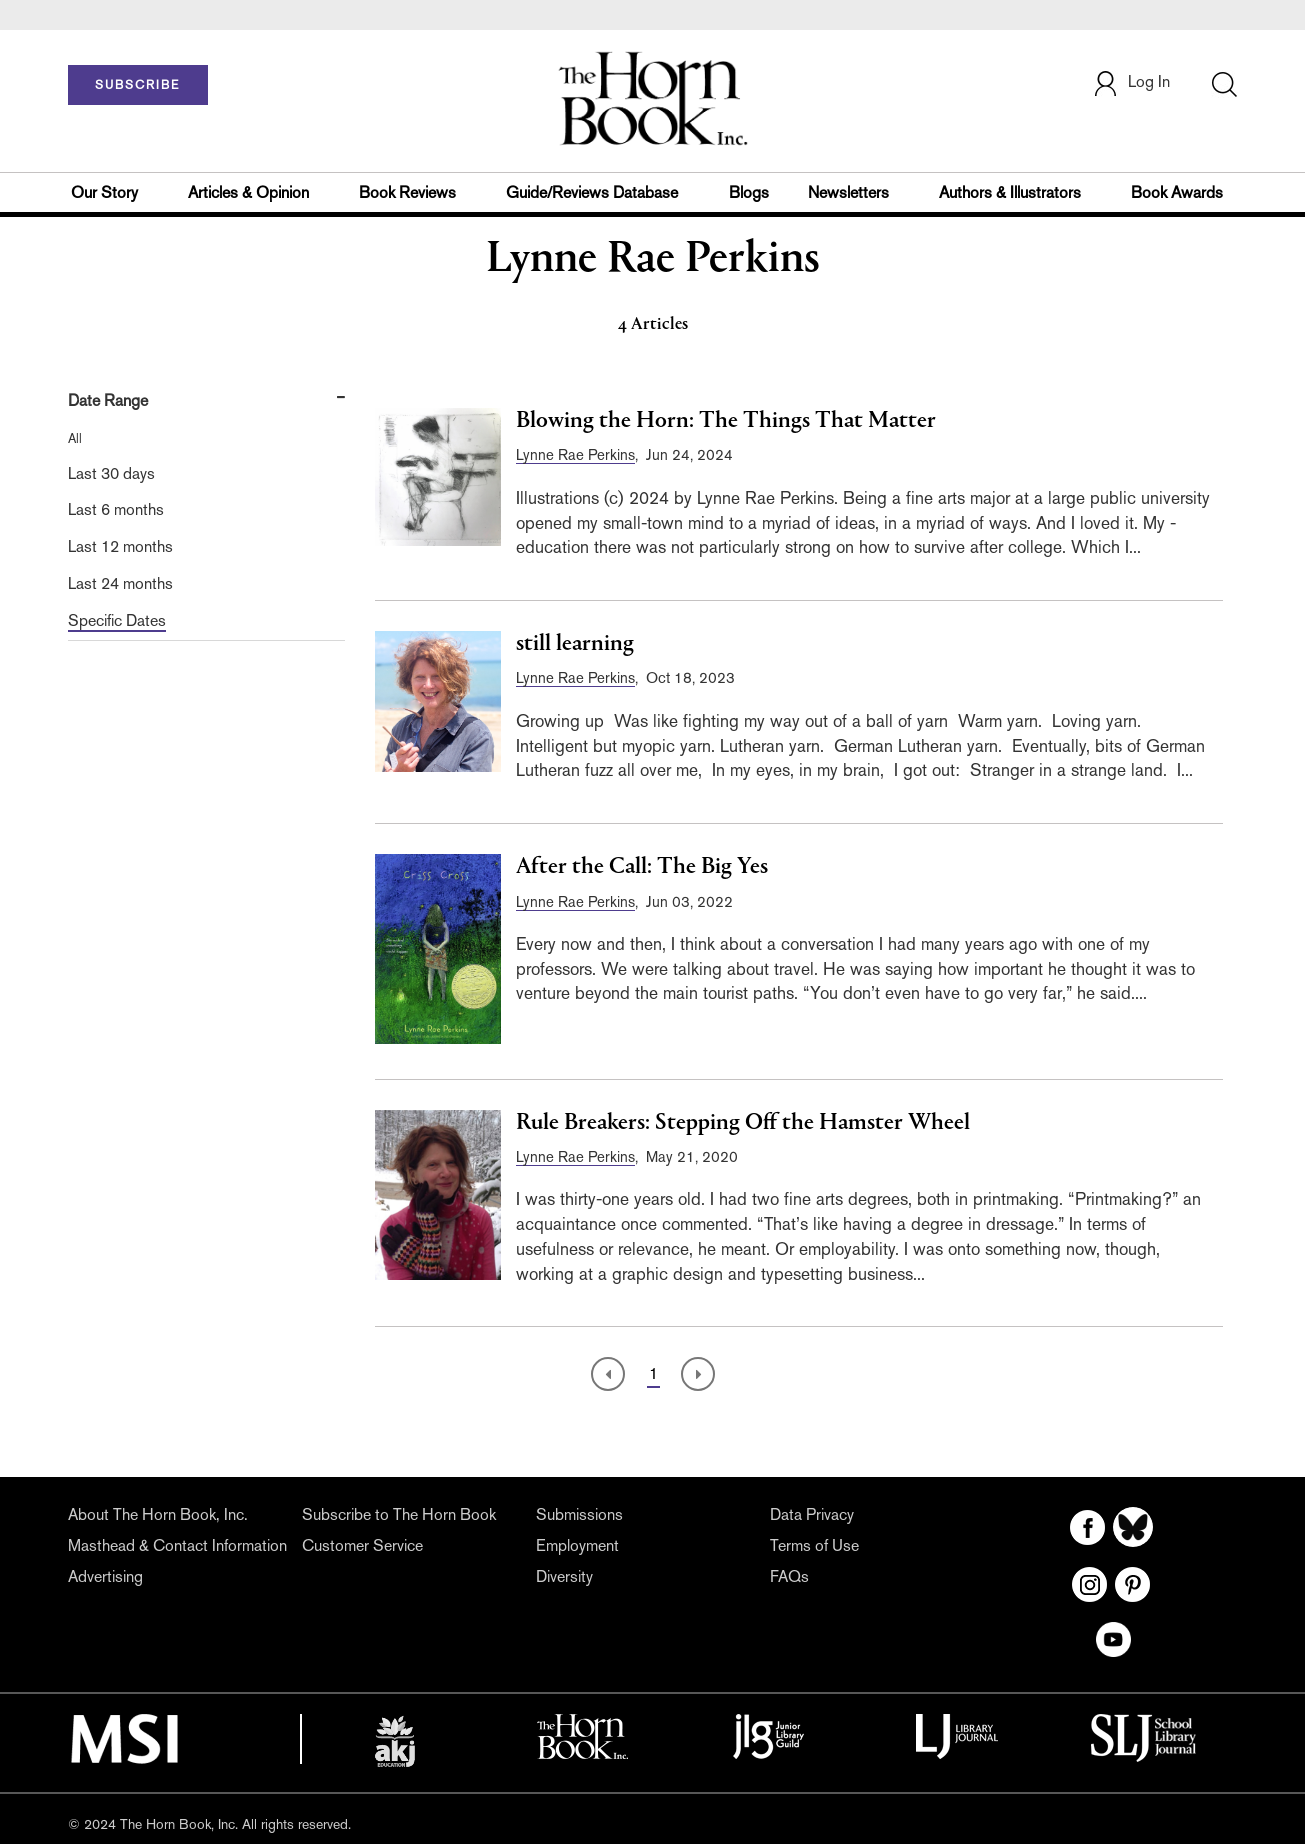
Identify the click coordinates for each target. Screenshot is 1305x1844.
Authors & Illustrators (1010, 192)
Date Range (108, 400)
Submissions (579, 1514)
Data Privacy (812, 1514)
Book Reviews (407, 192)
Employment (577, 1545)
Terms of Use (814, 1545)
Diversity (564, 1576)
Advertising (105, 1576)
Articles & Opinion (248, 192)
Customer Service (362, 1545)
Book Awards (1177, 192)
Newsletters (848, 192)
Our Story (104, 192)
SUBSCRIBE (137, 85)
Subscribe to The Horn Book (399, 1514)
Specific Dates (117, 620)
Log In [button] (1131, 83)
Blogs (749, 192)
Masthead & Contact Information (177, 1545)
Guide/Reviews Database (592, 192)
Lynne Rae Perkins (575, 454)
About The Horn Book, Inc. (158, 1514)
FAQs (789, 1576)
